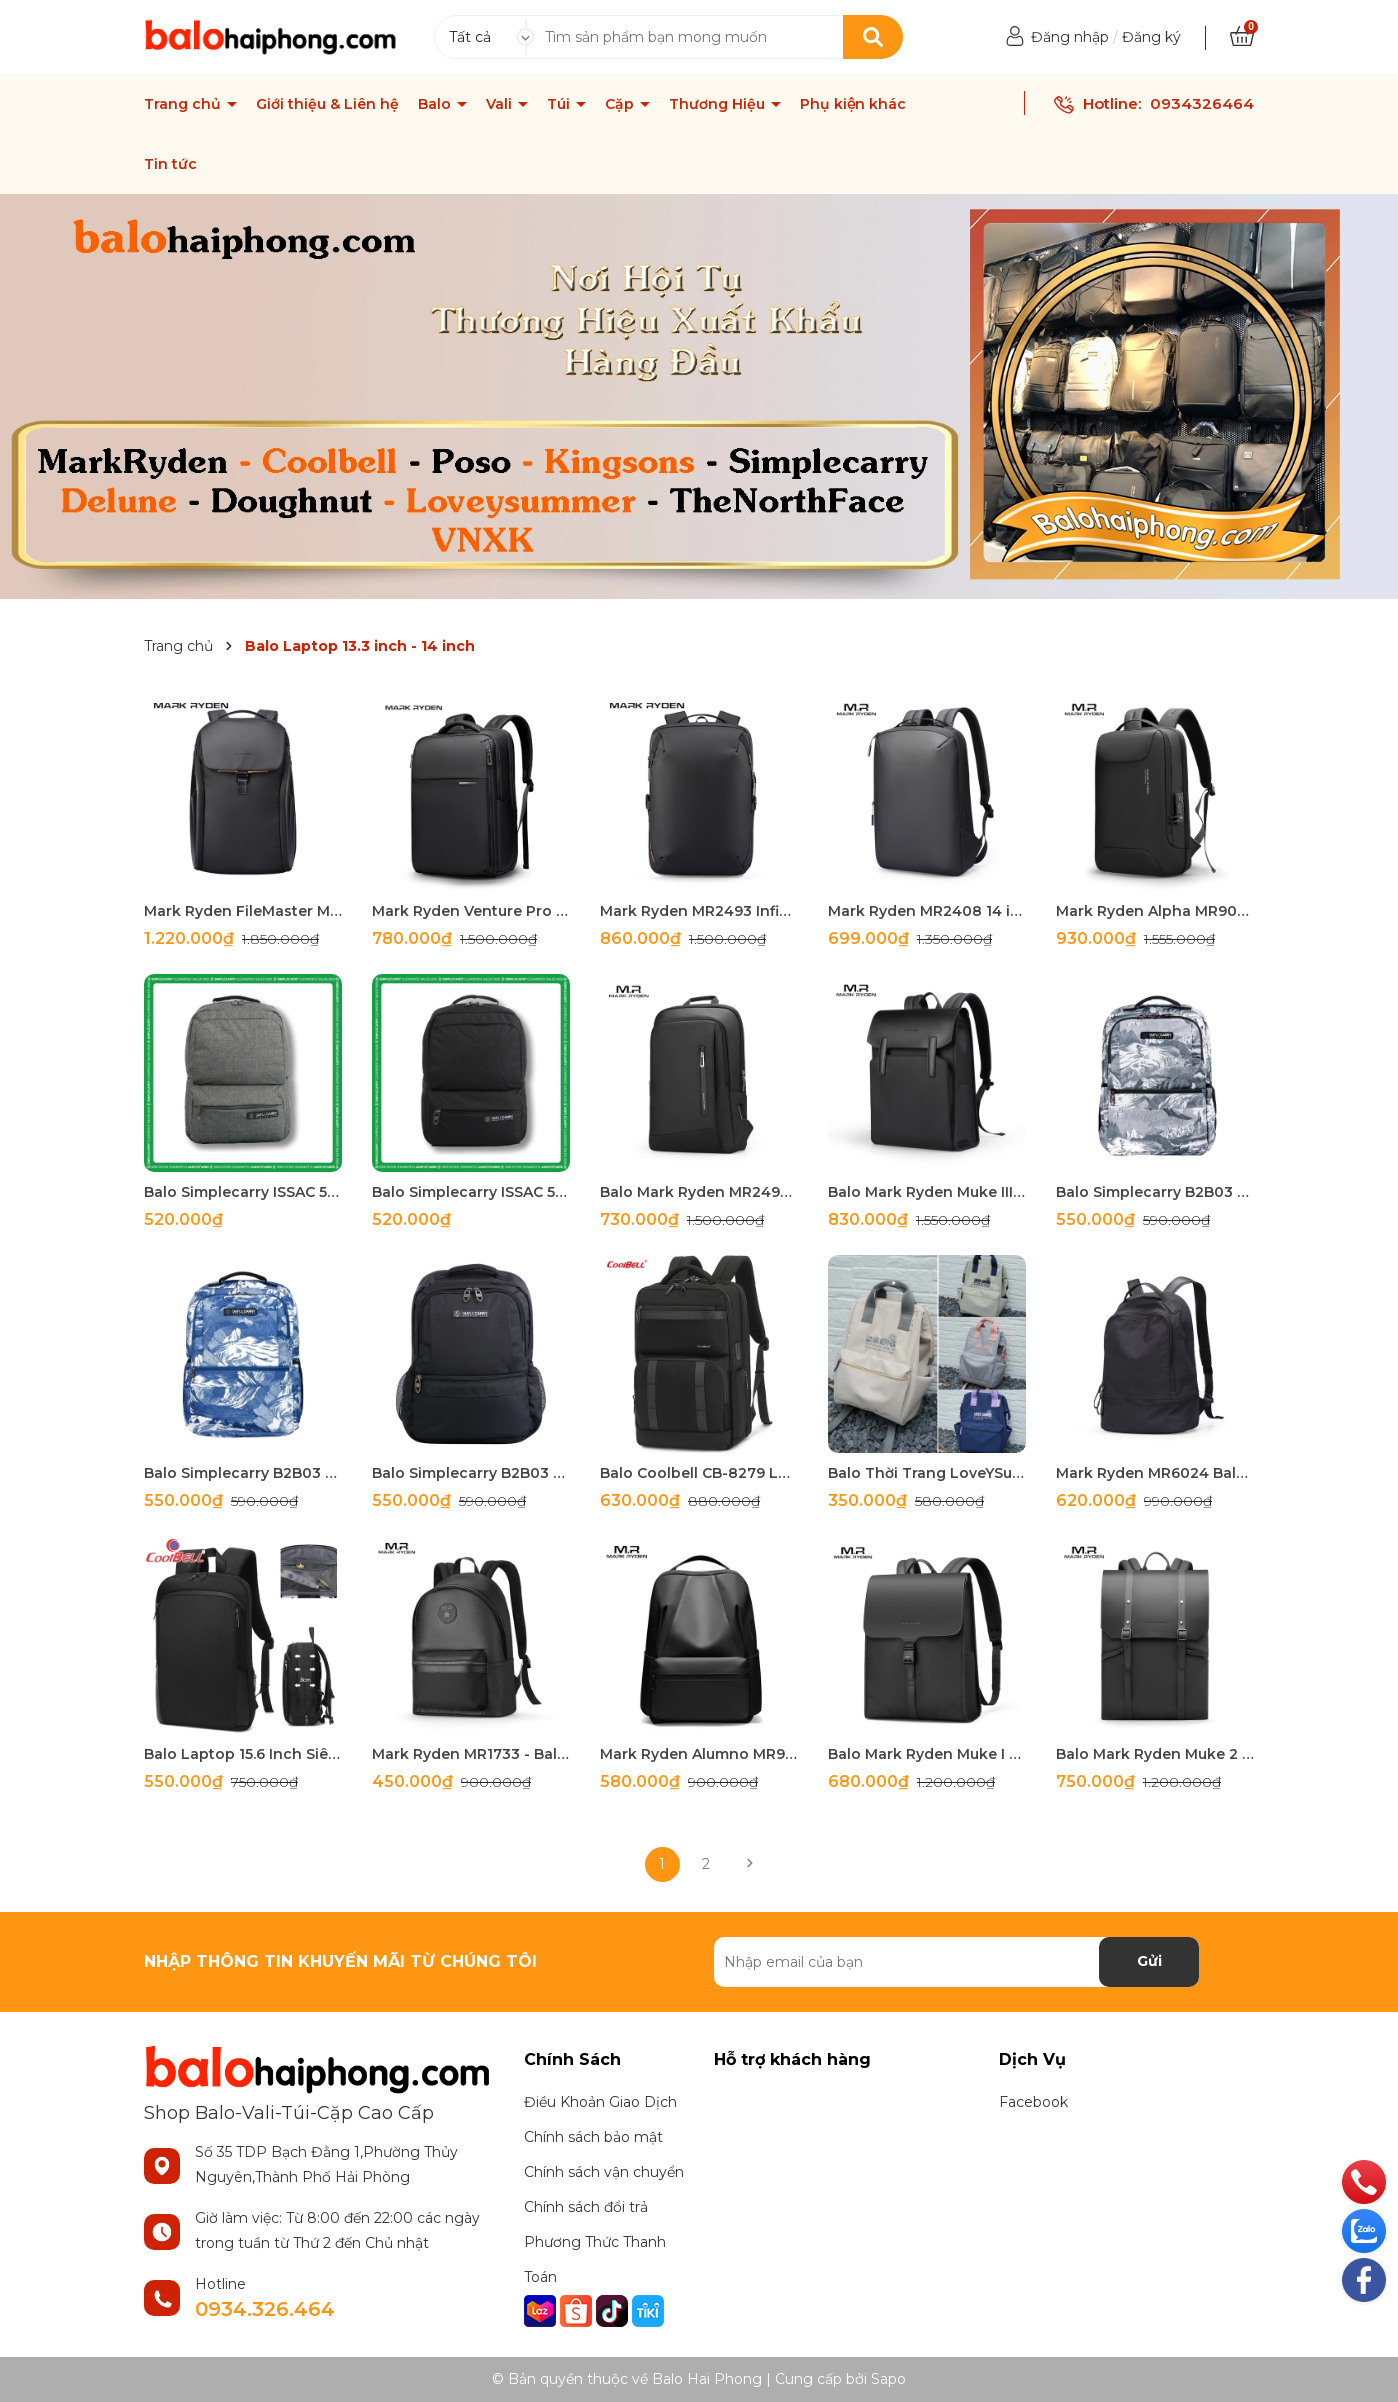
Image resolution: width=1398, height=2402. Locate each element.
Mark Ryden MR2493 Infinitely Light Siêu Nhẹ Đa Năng (699, 911)
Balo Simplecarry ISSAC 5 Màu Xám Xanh (243, 1192)
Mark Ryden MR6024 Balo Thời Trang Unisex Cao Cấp (1155, 1473)
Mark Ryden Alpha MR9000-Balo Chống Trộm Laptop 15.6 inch (1155, 911)
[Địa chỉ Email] (956, 1962)
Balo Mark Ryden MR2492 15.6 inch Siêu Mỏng (699, 1192)
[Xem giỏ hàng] (1242, 37)
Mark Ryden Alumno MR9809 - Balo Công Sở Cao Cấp (699, 1754)
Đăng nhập (1070, 37)
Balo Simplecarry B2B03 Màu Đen (471, 1473)
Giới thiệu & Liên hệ (327, 104)
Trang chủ (184, 104)
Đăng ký (1151, 37)
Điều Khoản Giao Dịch (600, 2102)
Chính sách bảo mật (593, 2137)
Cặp (621, 104)
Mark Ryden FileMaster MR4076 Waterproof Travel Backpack (243, 911)
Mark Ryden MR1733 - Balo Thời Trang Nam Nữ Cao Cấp (471, 1754)
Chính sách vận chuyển (604, 2172)
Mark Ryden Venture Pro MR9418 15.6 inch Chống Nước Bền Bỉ (471, 911)
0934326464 (1202, 103)
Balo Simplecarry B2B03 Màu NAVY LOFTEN (243, 1473)
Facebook (1033, 2102)
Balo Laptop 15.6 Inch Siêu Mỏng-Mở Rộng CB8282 (243, 1754)
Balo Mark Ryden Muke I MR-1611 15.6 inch (927, 1754)
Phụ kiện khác (853, 104)
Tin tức (170, 164)
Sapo (888, 2379)
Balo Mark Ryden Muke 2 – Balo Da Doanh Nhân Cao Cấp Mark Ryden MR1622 (1155, 1754)
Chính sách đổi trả (586, 2207)
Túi (560, 104)
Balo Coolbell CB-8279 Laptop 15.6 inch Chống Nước (699, 1473)
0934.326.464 (265, 2309)
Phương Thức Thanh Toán (595, 2259)
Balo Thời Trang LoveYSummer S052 (927, 1473)
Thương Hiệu (719, 104)
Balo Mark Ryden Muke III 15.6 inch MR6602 (927, 1192)
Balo (436, 104)
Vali (501, 104)
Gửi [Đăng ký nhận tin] (1149, 1961)
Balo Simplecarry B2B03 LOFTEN (1155, 1192)
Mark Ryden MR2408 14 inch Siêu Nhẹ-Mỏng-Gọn (927, 911)
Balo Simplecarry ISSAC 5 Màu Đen (471, 1192)
